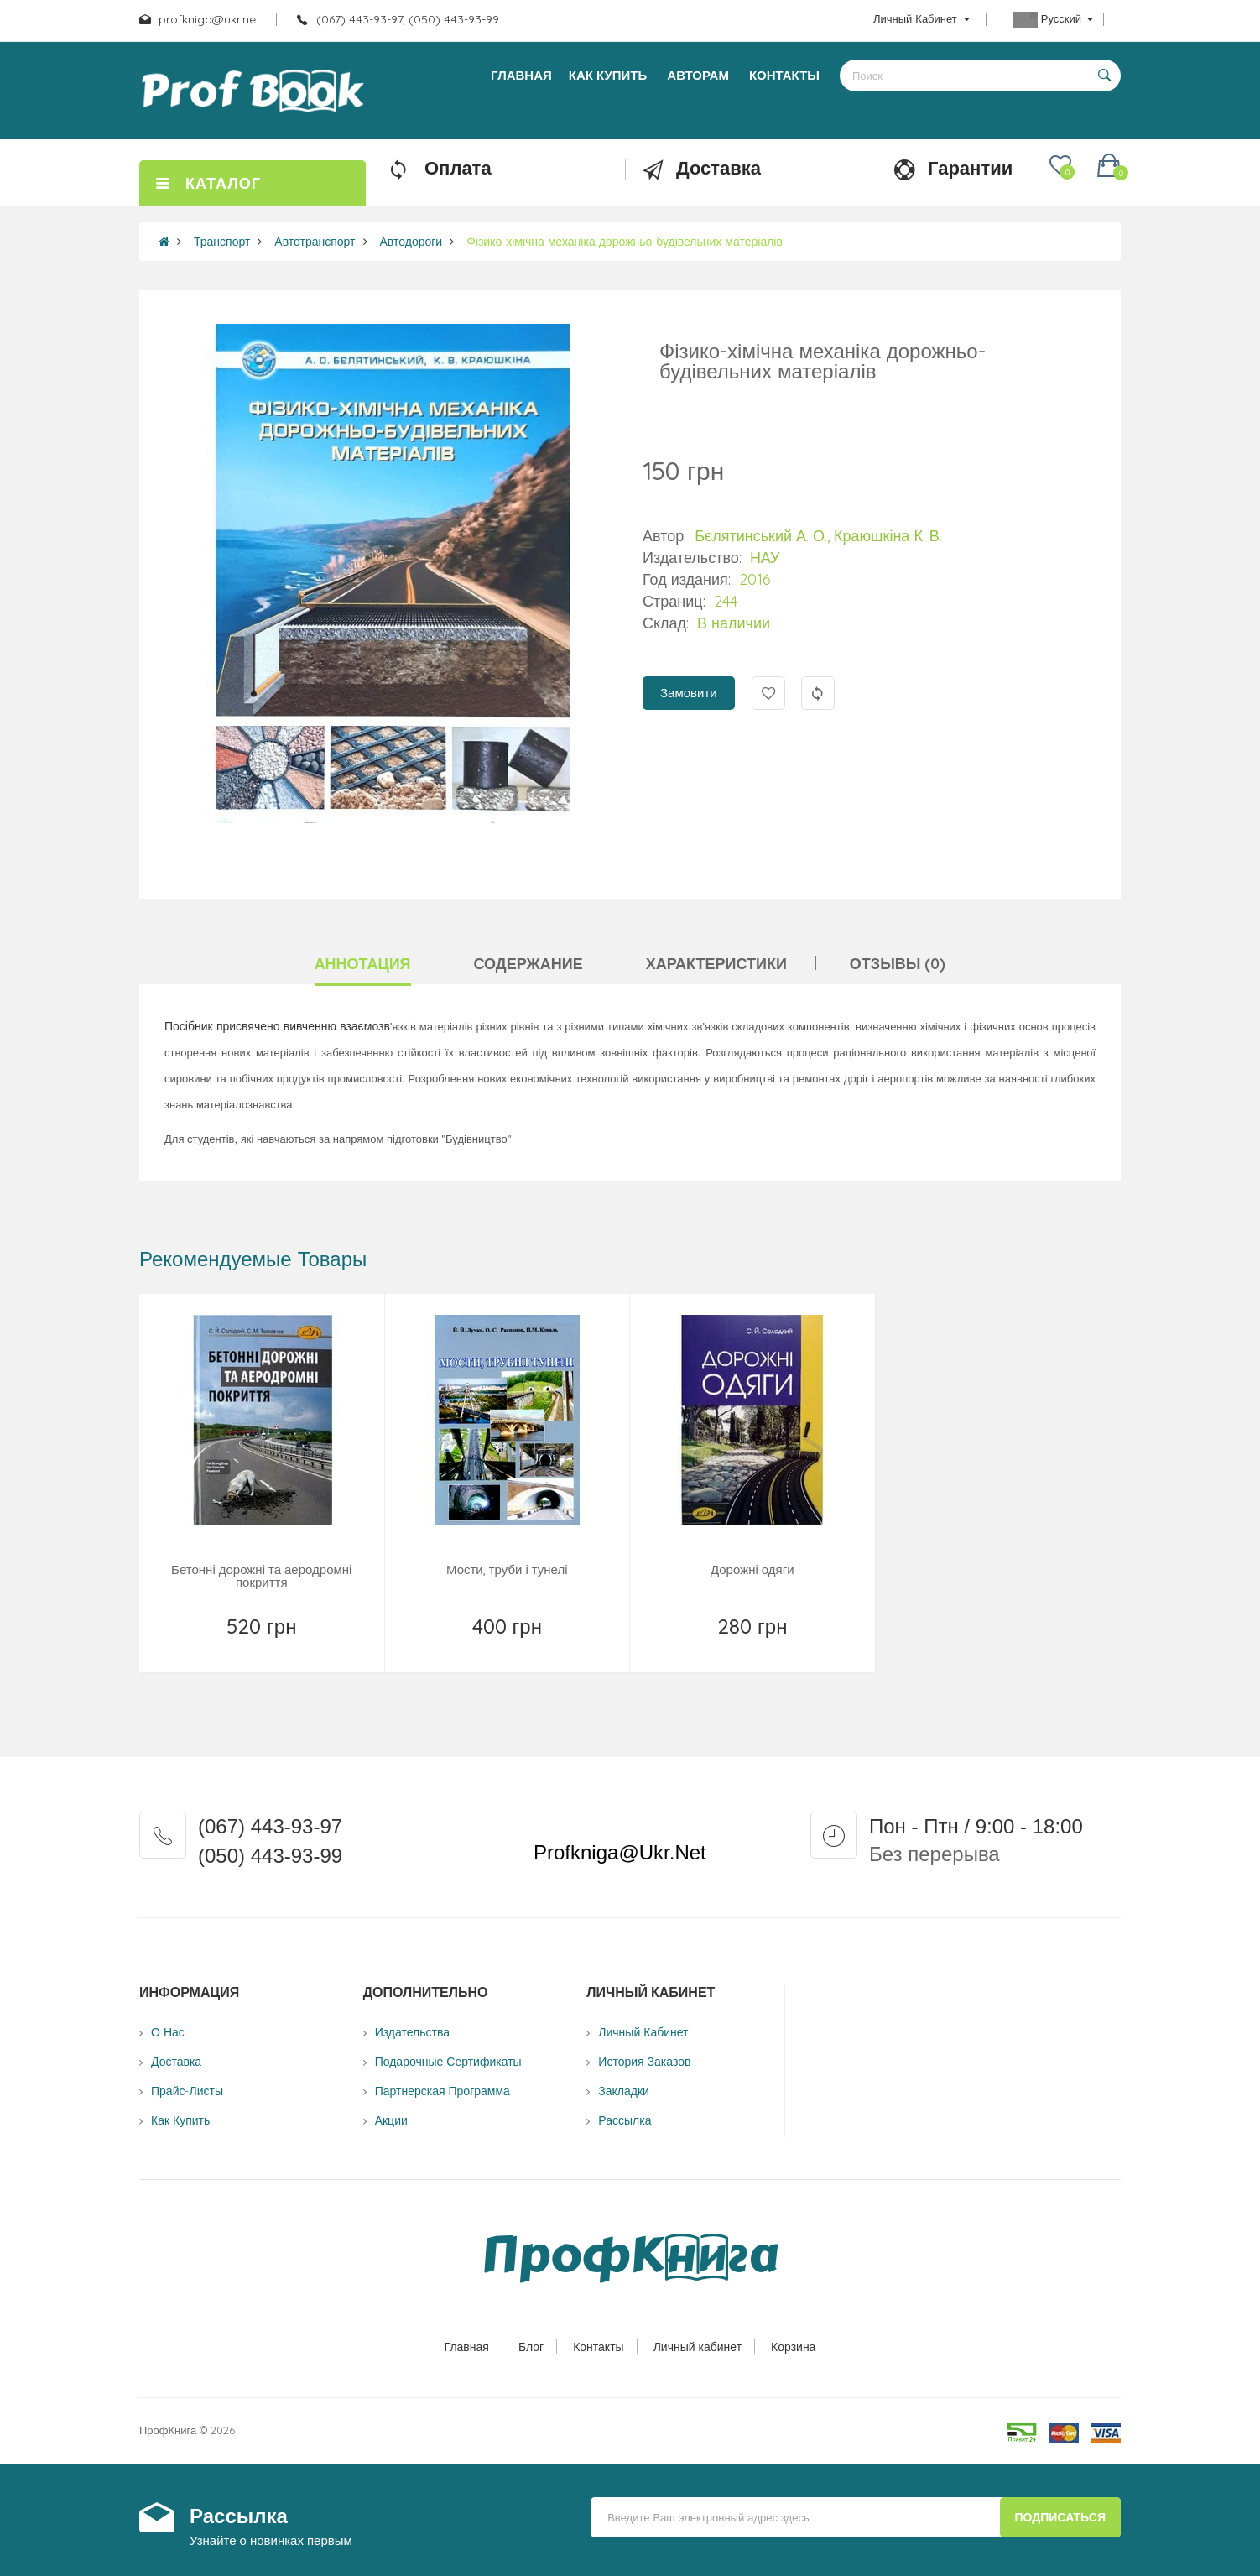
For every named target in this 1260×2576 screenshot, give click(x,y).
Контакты (598, 2346)
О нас (168, 2032)
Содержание (528, 963)
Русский (1053, 20)
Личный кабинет (697, 2346)
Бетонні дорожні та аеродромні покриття (261, 1576)
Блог (531, 2346)
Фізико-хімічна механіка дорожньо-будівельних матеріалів (624, 241)
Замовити (688, 693)
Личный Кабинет (643, 2032)
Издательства (412, 2032)
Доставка (176, 2061)
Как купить (180, 2120)
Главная (467, 2346)
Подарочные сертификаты (448, 2061)
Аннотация (363, 963)
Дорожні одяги (752, 1569)
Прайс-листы (187, 2091)
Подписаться (1060, 2517)
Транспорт (222, 241)
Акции (391, 2120)
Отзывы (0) (898, 963)
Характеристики (716, 963)
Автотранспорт (314, 241)
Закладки (623, 2091)
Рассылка (624, 2120)
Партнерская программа (442, 2091)
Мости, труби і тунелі (507, 1569)
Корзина (793, 2346)
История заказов (644, 2061)
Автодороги (411, 241)
